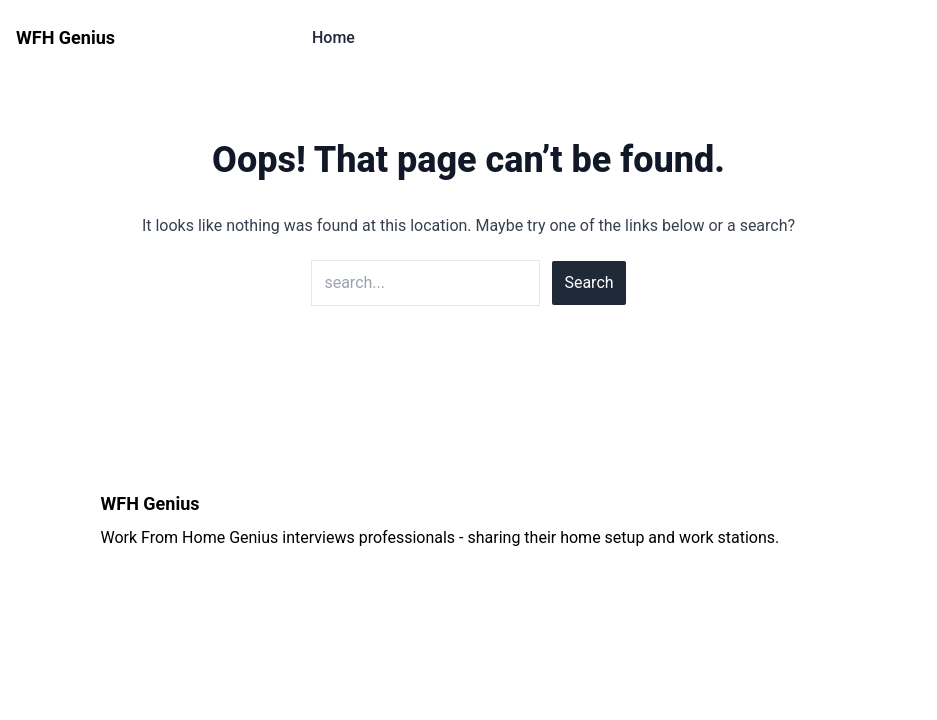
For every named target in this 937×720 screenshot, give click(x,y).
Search (588, 282)
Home (333, 37)
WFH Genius (65, 37)
